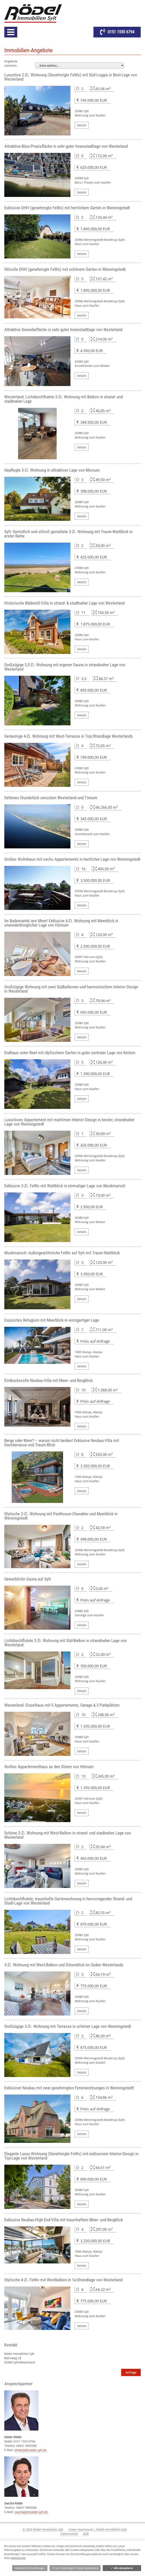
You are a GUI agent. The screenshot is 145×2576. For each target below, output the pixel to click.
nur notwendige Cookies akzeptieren (75, 2568)
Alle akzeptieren (122, 2568)
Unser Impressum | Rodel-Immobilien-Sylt (97, 2529)
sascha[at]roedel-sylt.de (31, 2512)
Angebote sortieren (10, 63)
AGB (86, 2534)
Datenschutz (69, 2534)
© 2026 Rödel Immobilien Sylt (43, 2529)
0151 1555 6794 (121, 31)
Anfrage (130, 2372)
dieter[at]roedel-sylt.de (31, 2450)
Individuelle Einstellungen (30, 2568)
